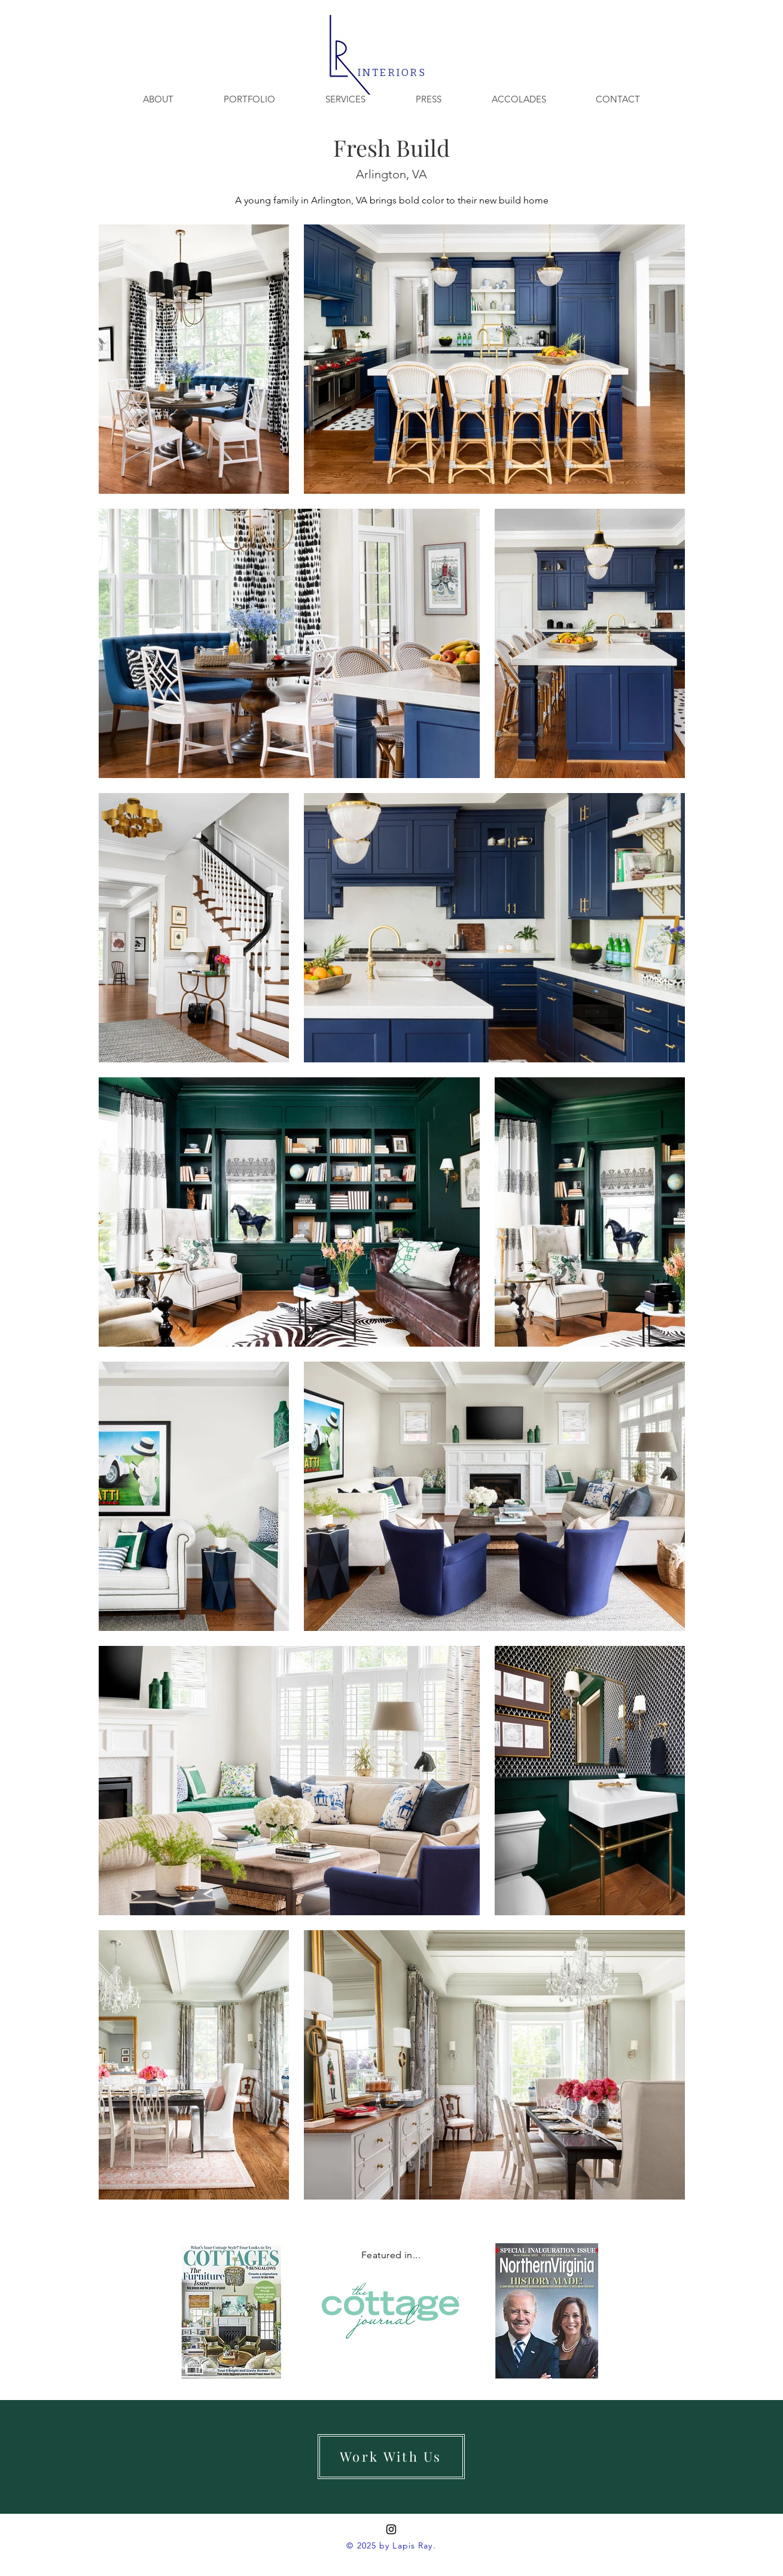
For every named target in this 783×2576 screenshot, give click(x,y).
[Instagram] (391, 2529)
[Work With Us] (391, 2456)
